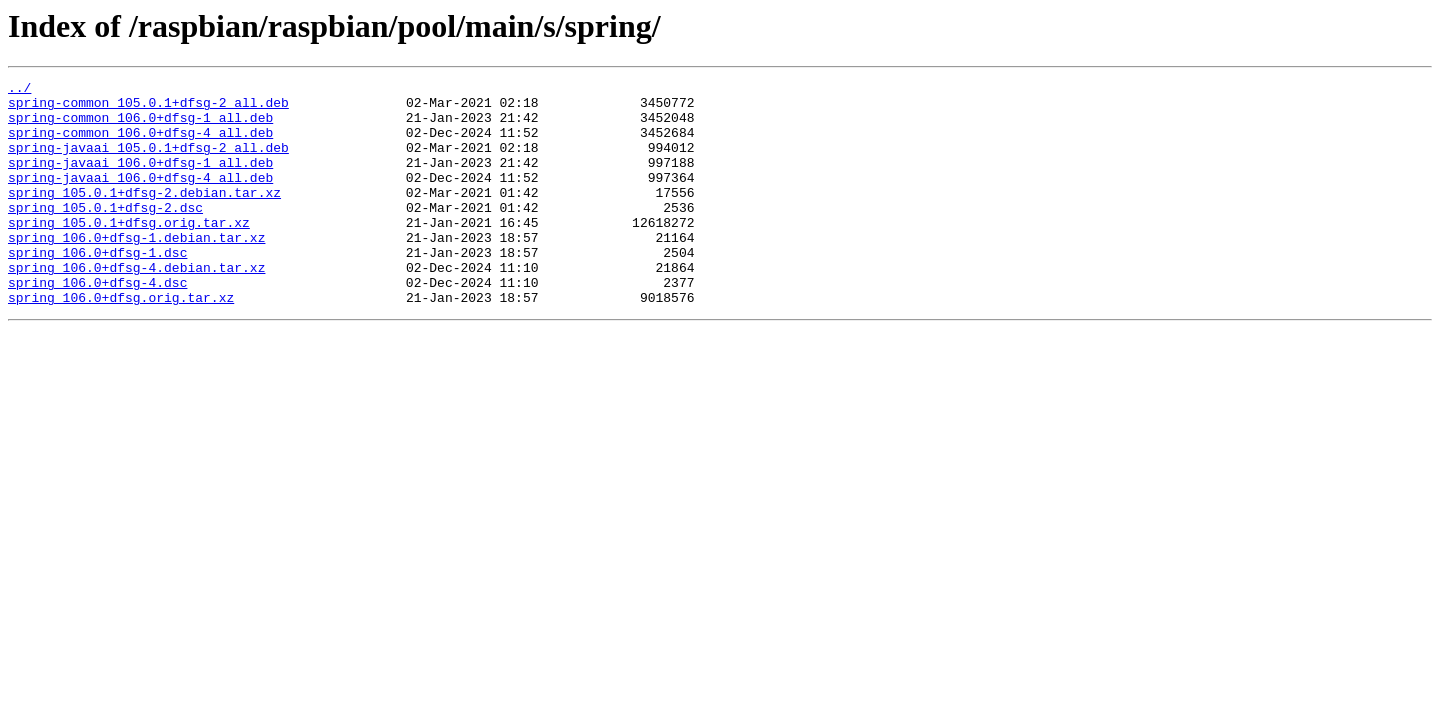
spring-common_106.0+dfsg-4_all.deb (140, 144)
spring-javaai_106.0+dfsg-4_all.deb (140, 198)
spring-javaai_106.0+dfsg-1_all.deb (140, 180)
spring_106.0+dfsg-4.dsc (97, 324)
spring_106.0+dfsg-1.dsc (97, 288)
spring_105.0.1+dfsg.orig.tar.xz (129, 252)
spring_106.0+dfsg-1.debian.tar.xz (136, 270)
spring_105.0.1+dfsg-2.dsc (105, 234)
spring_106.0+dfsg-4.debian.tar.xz (136, 306)
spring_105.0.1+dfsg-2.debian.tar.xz (144, 216)
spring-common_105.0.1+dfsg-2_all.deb (148, 108)
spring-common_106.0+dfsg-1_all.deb (140, 126)
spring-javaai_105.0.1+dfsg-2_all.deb (148, 162)
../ (19, 90)
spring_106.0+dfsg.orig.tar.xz (121, 342)
